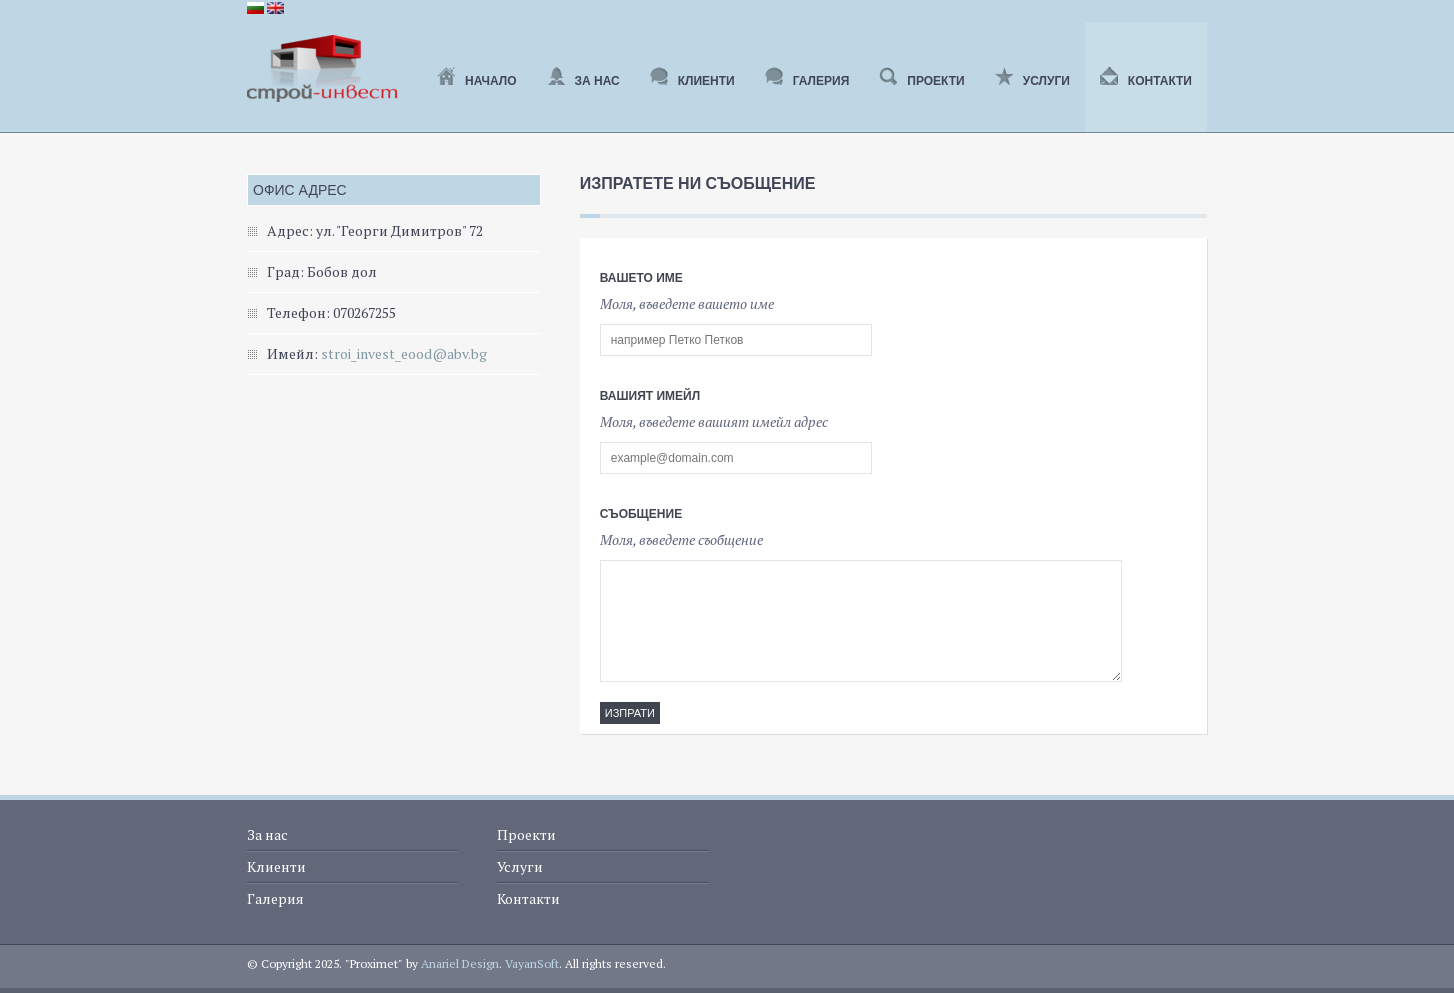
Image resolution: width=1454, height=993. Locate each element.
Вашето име (641, 278)
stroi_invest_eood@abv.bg (404, 353)
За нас (583, 81)
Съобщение (641, 514)
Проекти (921, 81)
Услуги (1032, 81)
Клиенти (692, 81)
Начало (476, 81)
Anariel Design (460, 963)
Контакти (1146, 81)
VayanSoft (532, 963)
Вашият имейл (650, 396)
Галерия (807, 81)
